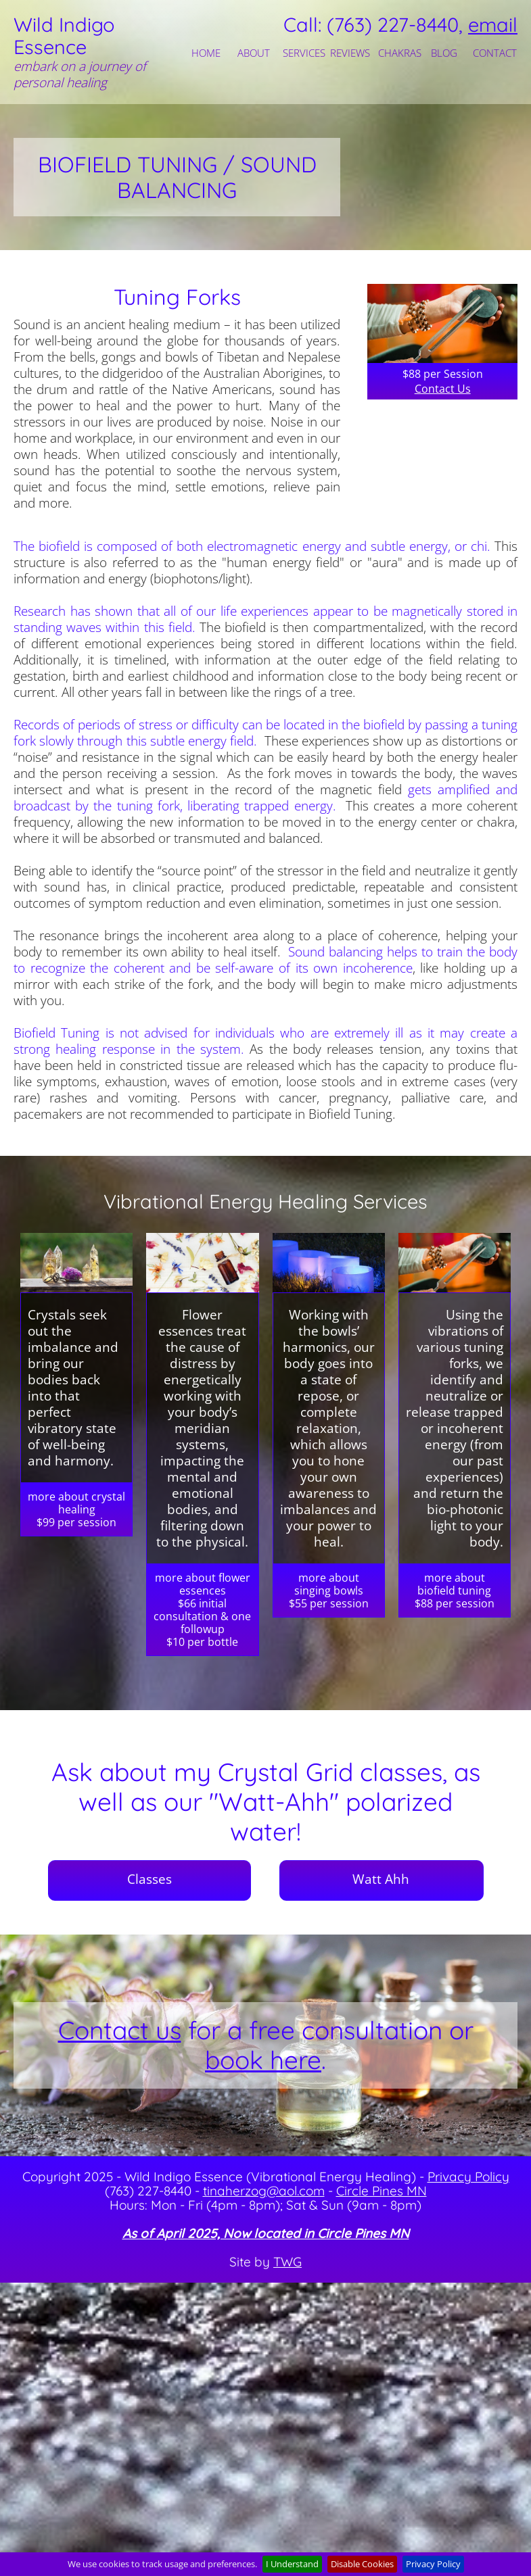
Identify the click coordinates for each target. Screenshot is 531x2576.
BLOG (444, 52)
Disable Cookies (362, 2564)
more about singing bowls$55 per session (329, 1590)
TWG (287, 2262)
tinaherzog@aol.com (264, 2191)
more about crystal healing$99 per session (76, 1509)
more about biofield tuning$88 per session (454, 1590)
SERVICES (303, 52)
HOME (206, 52)
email (492, 24)
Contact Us (443, 388)
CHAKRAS (398, 52)
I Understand (292, 2564)
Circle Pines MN (381, 2191)
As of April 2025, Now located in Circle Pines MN (265, 2233)
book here (263, 2059)
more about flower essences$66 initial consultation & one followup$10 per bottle (202, 1609)
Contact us (119, 2029)
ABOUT (253, 52)
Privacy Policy (468, 2176)
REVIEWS (350, 52)
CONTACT (493, 52)
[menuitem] (207, 53)
